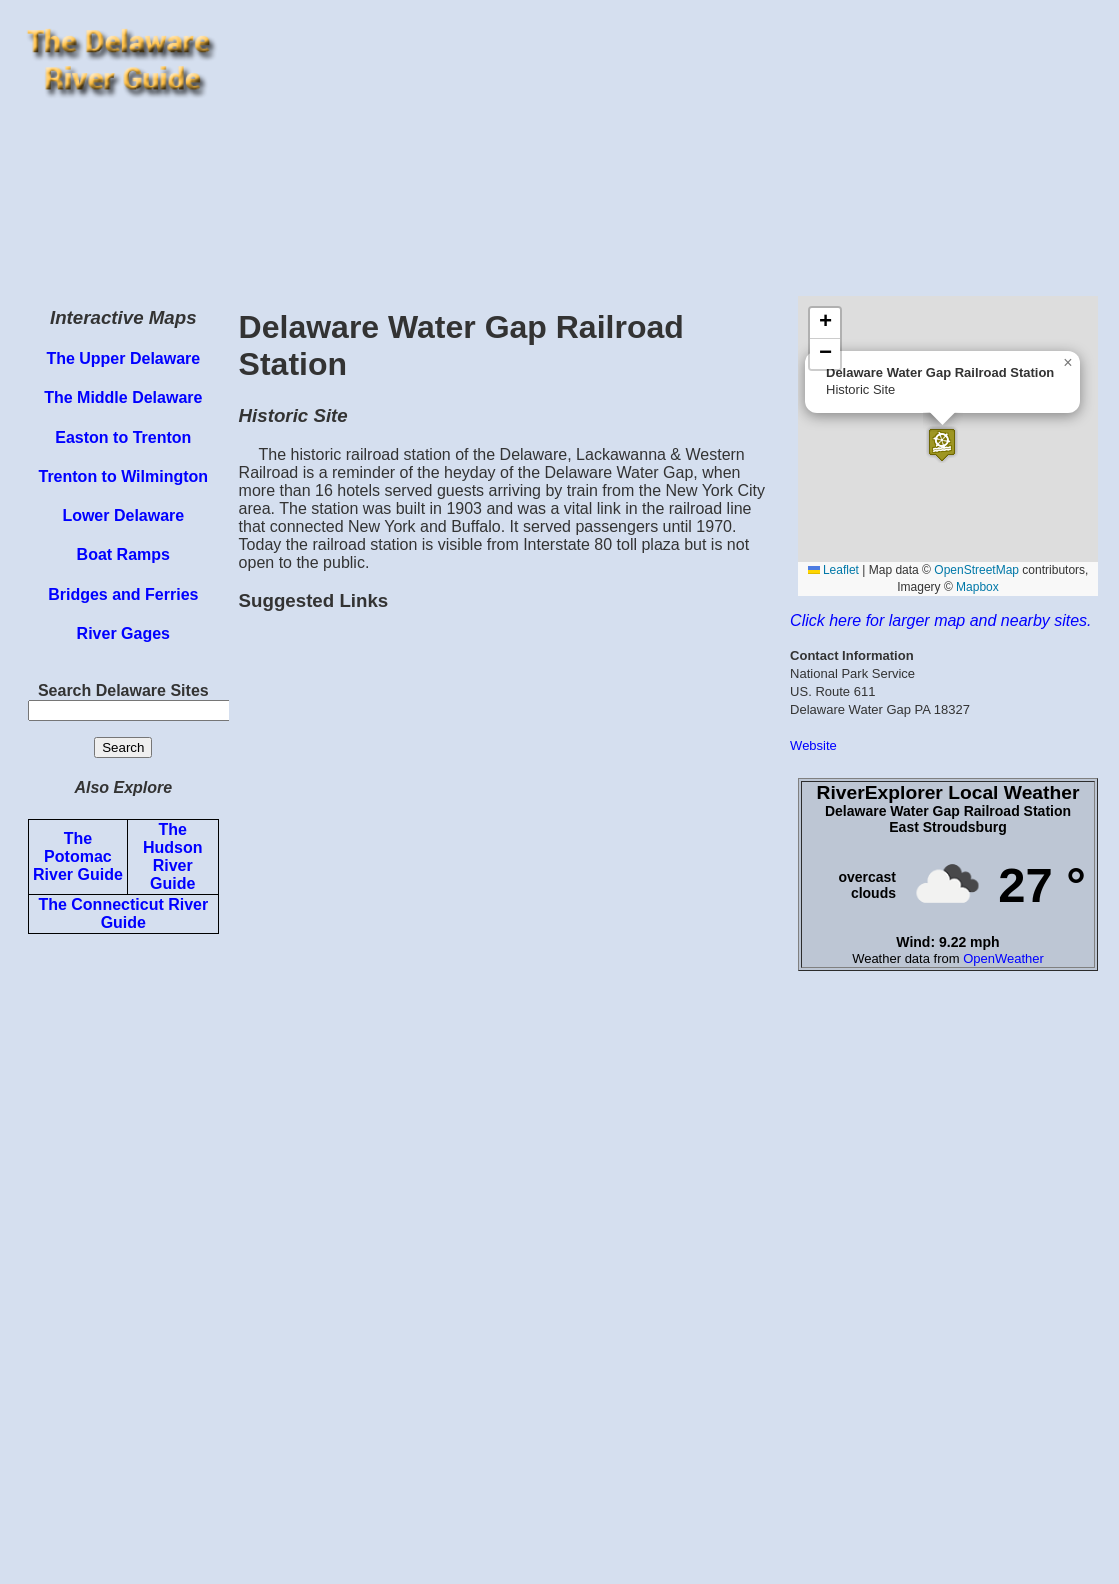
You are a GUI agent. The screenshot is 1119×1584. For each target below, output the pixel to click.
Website (813, 745)
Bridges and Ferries (123, 594)
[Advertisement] (670, 148)
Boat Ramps (123, 554)
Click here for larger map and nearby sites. (940, 620)
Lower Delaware (123, 515)
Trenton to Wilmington (123, 476)
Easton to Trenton (123, 437)
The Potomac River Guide (78, 856)
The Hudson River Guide (173, 856)
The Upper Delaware (123, 358)
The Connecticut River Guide (123, 913)
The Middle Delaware (123, 397)
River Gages (123, 633)
